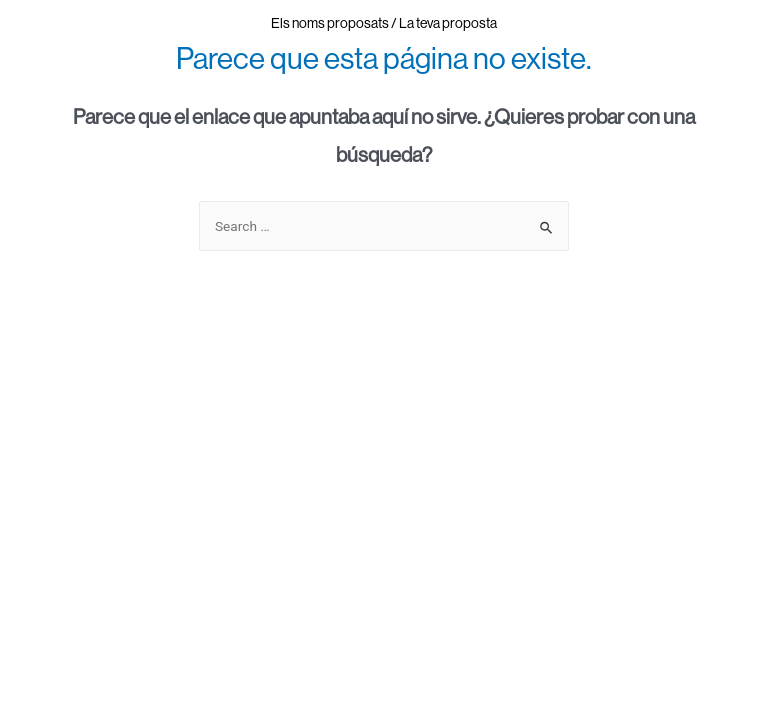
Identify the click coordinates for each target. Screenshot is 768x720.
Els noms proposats (330, 23)
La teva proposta (448, 23)
